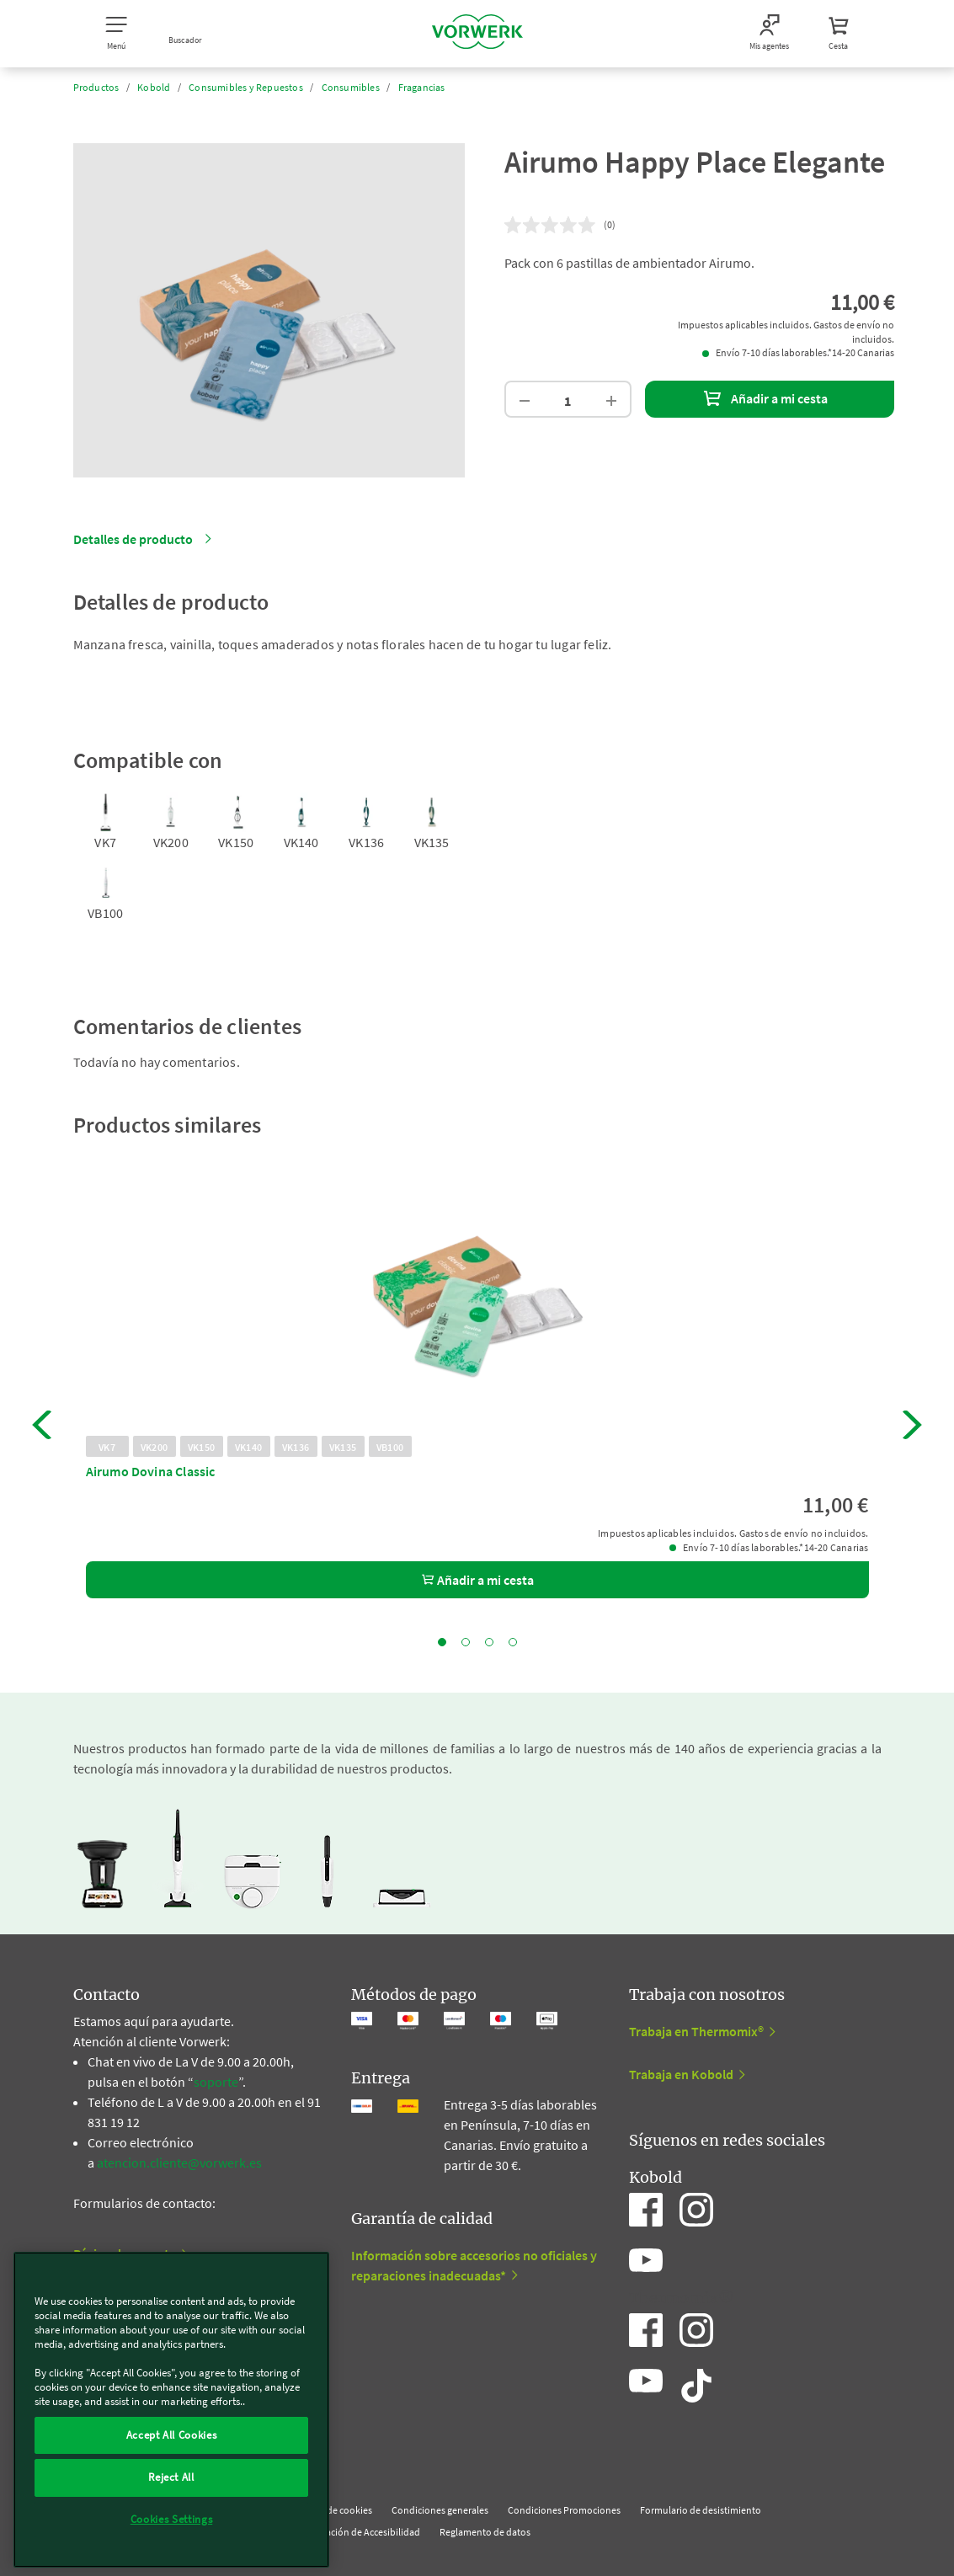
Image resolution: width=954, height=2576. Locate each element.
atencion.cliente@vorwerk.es (179, 2162)
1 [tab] (442, 1642)
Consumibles (351, 87)
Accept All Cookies (171, 2435)
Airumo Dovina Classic (151, 1471)
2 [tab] (466, 1642)
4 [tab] (513, 1642)
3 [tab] (489, 1642)
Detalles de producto (133, 539)
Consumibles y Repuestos (246, 87)
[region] (171, 2410)
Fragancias (421, 87)
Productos (96, 87)
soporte (216, 2081)
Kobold (153, 87)
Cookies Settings (172, 2519)
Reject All (171, 2477)
